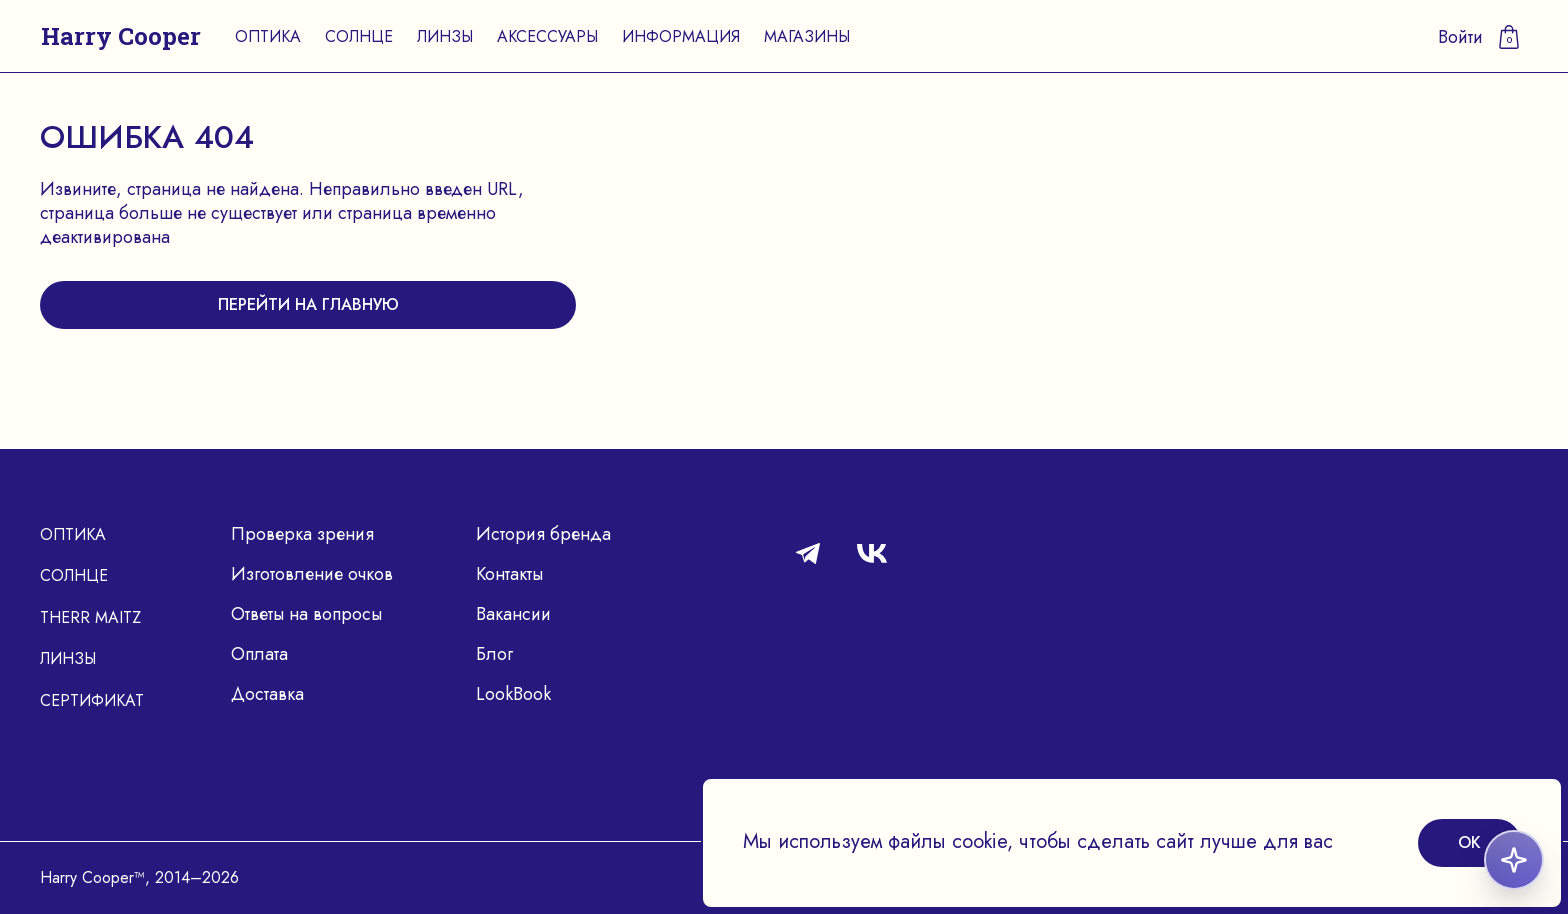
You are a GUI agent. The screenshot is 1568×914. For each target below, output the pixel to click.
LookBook (513, 694)
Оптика (268, 36)
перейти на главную (308, 304)
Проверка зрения (302, 534)
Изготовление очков (312, 574)
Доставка (267, 694)
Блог (494, 654)
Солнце (359, 36)
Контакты (509, 574)
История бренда (543, 534)
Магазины (807, 36)
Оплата (259, 654)
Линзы (445, 36)
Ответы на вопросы (306, 614)
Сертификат (92, 700)
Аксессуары (547, 36)
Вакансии (513, 614)
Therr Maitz (90, 617)
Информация (681, 36)
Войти (1460, 37)
